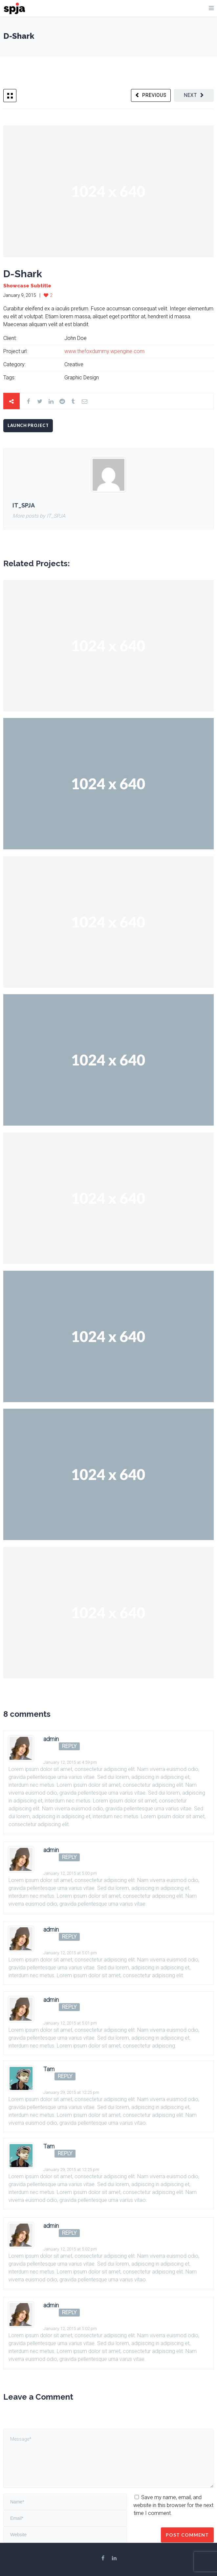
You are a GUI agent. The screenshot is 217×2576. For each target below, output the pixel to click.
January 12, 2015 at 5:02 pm (70, 2249)
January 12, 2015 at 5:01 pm (70, 1952)
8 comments (27, 1714)
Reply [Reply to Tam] (65, 2076)
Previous (154, 95)
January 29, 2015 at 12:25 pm (71, 2092)
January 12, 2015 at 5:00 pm (70, 1873)
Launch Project (28, 425)
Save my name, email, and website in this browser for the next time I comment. (173, 2505)
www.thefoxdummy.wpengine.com (104, 351)
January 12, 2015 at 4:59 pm (70, 1762)
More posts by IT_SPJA (38, 516)
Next (190, 95)
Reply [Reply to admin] (69, 1746)
